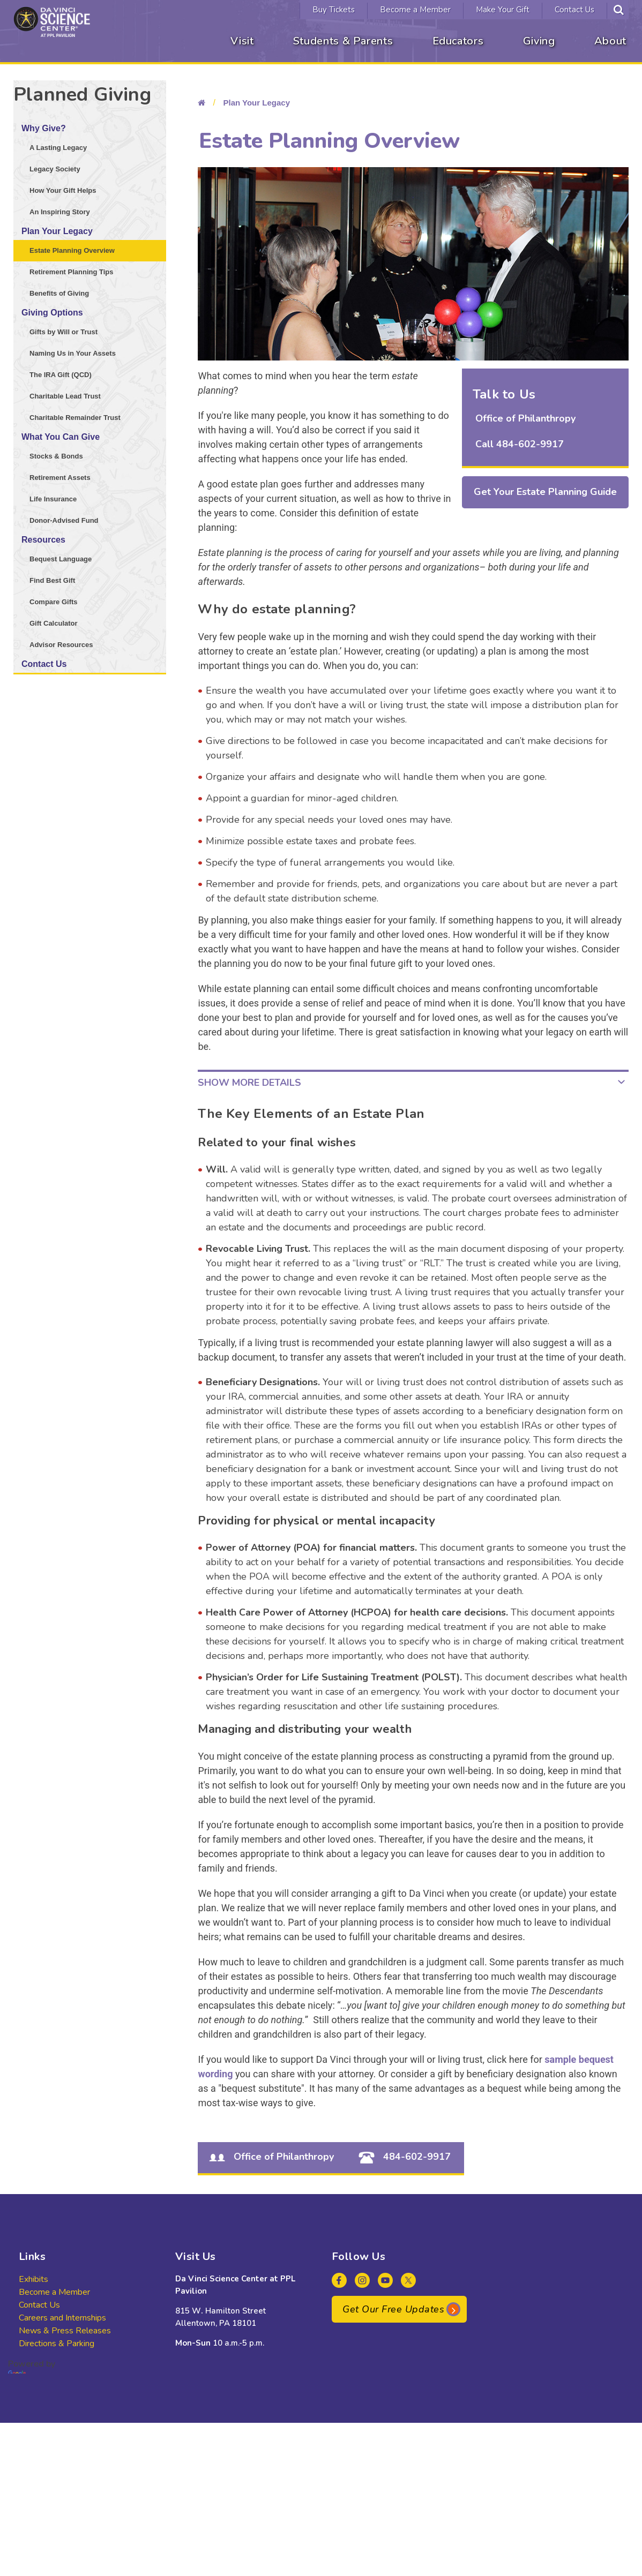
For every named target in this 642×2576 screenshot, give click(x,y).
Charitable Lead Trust (65, 396)
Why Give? (43, 128)
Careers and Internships (62, 2318)
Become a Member (415, 9)
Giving (539, 41)
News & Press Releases (65, 2331)
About (610, 41)
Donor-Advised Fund (64, 520)
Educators (458, 41)
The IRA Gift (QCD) (60, 375)
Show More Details (249, 1082)
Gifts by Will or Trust (63, 332)
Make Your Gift (502, 9)
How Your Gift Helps (62, 190)
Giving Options (52, 312)
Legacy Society (54, 169)
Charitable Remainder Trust (75, 418)
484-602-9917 (403, 2157)
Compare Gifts (53, 602)
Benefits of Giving (59, 293)
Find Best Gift (52, 580)
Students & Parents (343, 41)
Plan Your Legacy (57, 231)
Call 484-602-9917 (519, 444)
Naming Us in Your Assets (72, 353)
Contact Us (574, 9)
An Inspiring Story (59, 212)
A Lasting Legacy (58, 148)
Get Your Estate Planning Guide (545, 491)
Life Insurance (53, 499)
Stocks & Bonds (56, 456)
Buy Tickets (333, 9)
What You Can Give (60, 436)
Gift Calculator (53, 623)
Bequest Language (60, 559)
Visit (241, 41)
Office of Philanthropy (525, 418)
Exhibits (33, 2279)
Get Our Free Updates (393, 2309)
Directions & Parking (56, 2343)
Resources (43, 539)
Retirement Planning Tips (71, 272)
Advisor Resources (61, 645)
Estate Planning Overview (72, 250)
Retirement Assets (60, 478)
